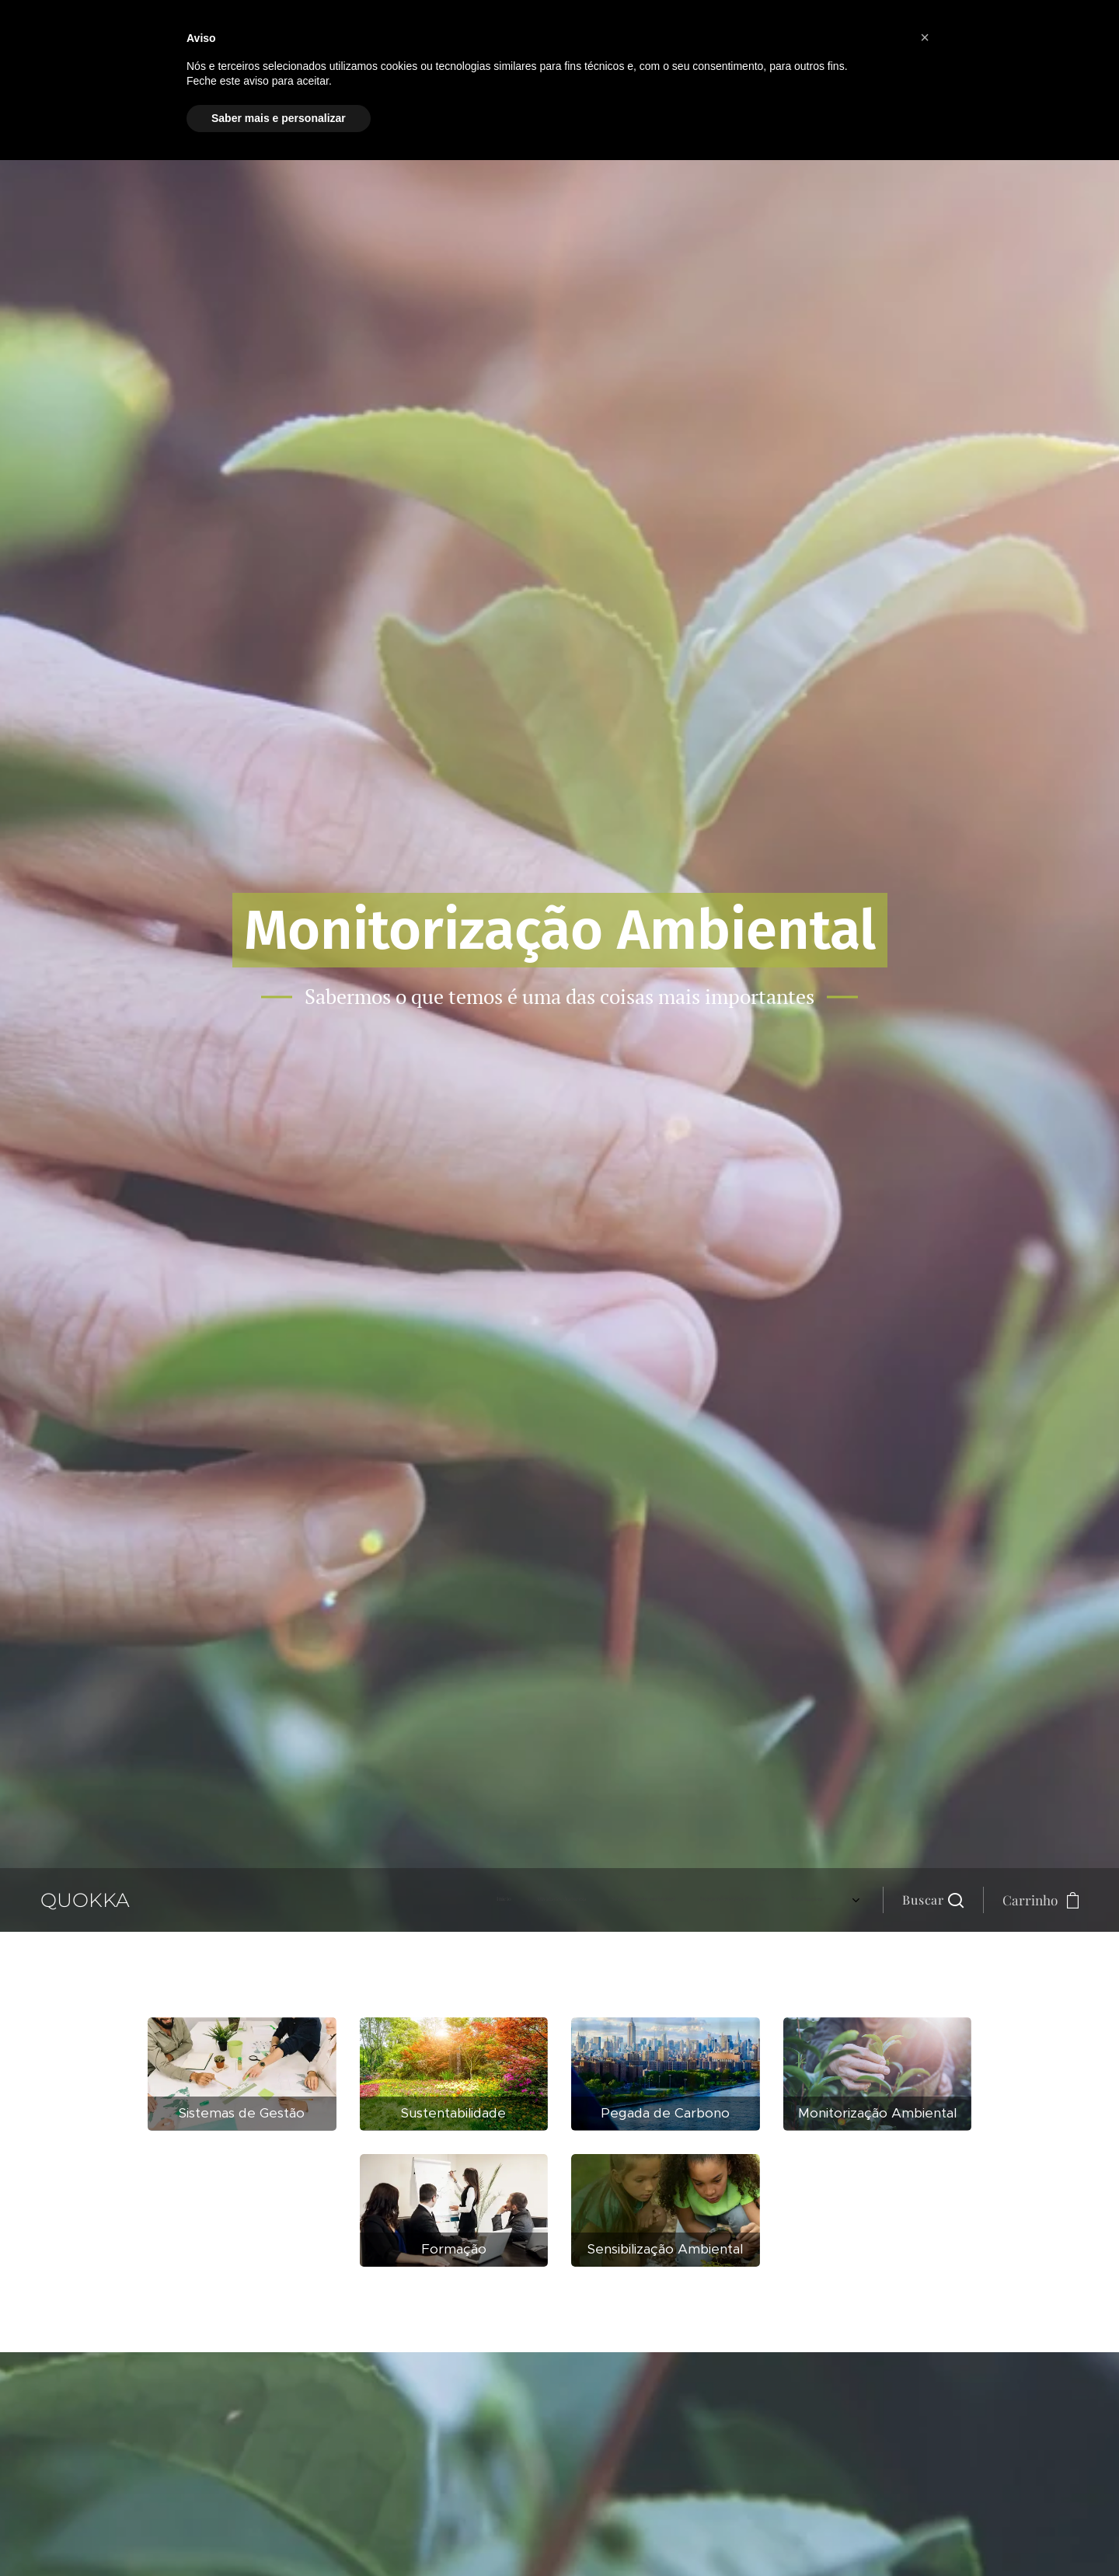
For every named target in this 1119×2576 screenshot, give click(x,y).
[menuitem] (702, 1900)
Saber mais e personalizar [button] (278, 118)
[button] (933, 1900)
